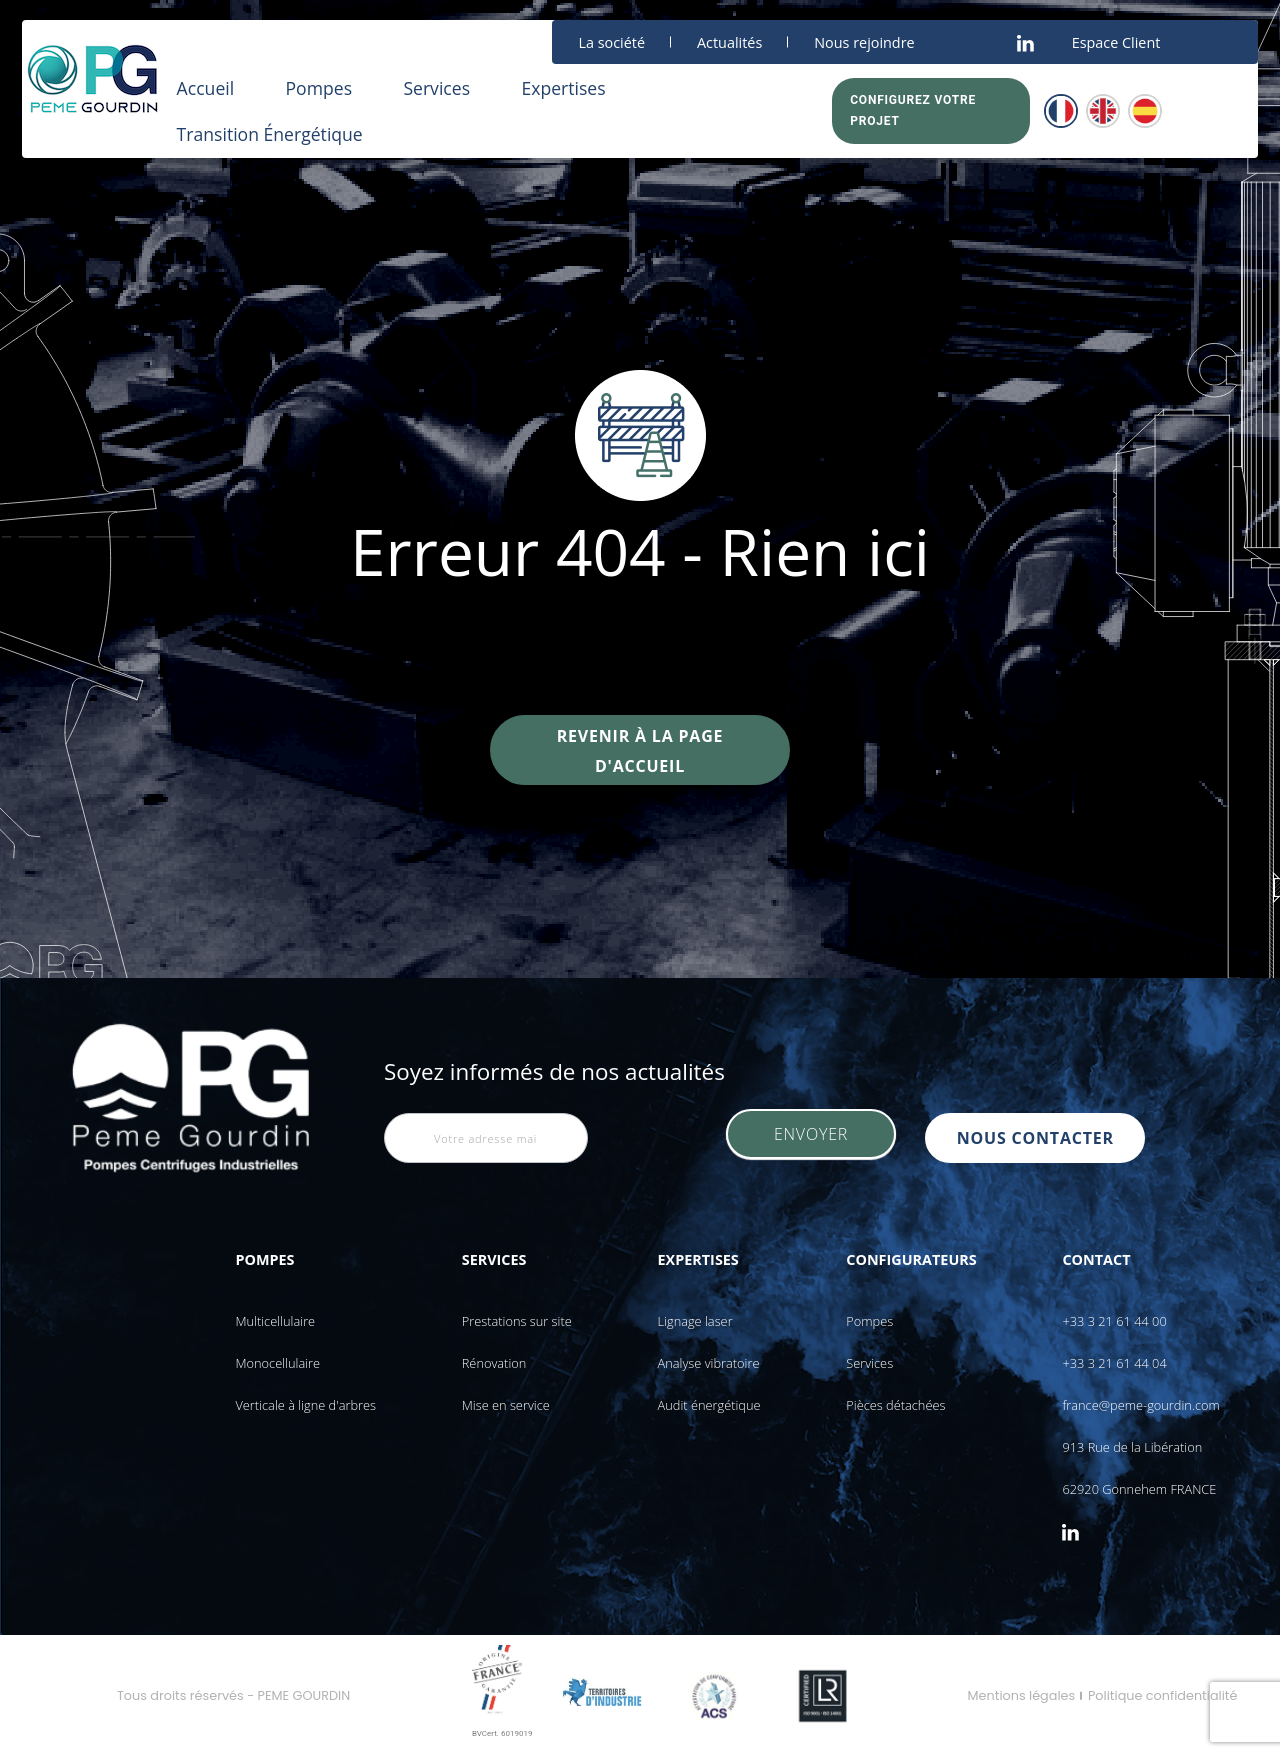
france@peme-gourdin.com (1140, 1405)
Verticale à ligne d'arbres (305, 1405)
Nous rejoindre (864, 42)
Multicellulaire (275, 1321)
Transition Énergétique (270, 134)
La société (611, 42)
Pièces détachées (895, 1405)
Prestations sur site (517, 1321)
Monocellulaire (277, 1363)
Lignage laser (695, 1321)
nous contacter (1039, 1138)
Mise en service (506, 1405)
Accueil (206, 88)
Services (436, 88)
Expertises (563, 88)
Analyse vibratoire (709, 1363)
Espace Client (1116, 42)
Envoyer (811, 1138)
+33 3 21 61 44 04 (1114, 1363)
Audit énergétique (709, 1405)
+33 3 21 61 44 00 (1114, 1321)
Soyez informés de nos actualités (554, 1071)
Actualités (729, 42)
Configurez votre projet (913, 110)
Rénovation (494, 1363)
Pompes (319, 88)
